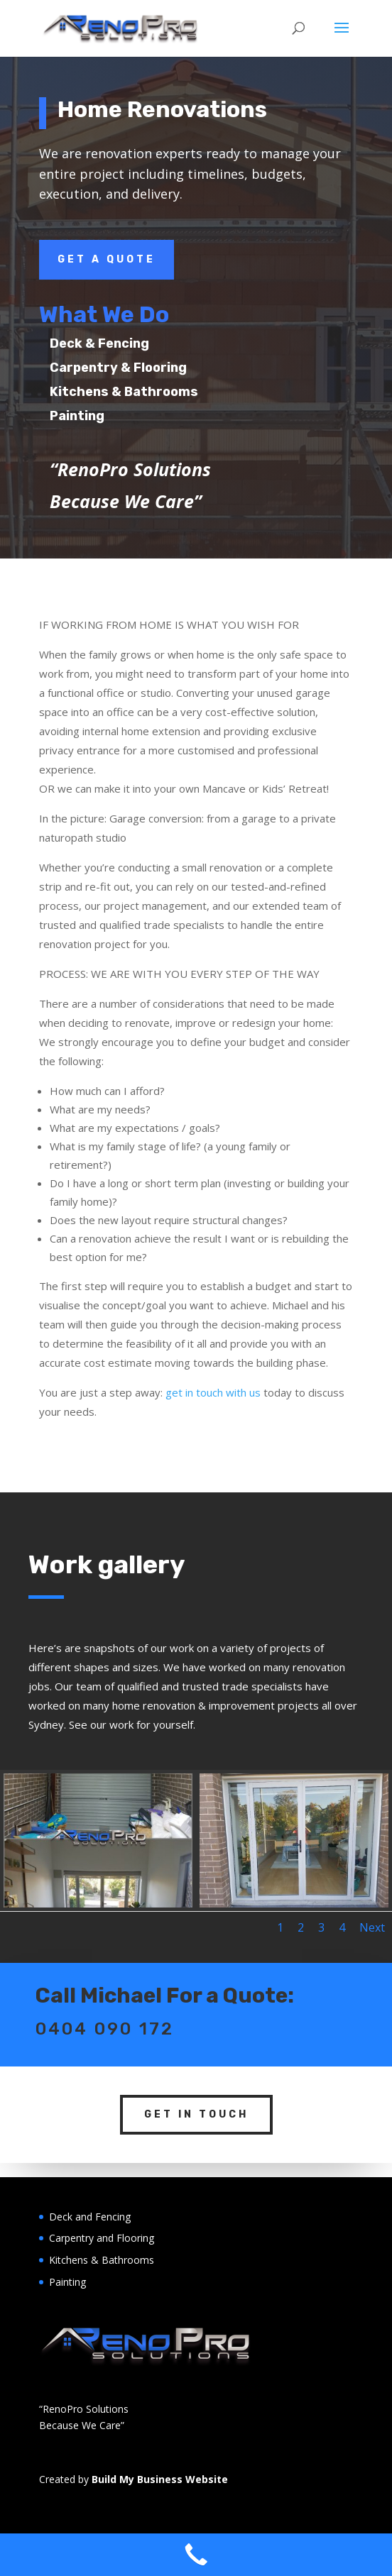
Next (372, 1927)
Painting (108, 416)
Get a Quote (107, 259)
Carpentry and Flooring (101, 2238)
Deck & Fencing (130, 343)
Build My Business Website (160, 2479)
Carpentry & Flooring (149, 367)
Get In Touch (196, 2080)
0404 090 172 (105, 1994)
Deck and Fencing (90, 2216)
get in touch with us (213, 1392)
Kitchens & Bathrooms (155, 392)
